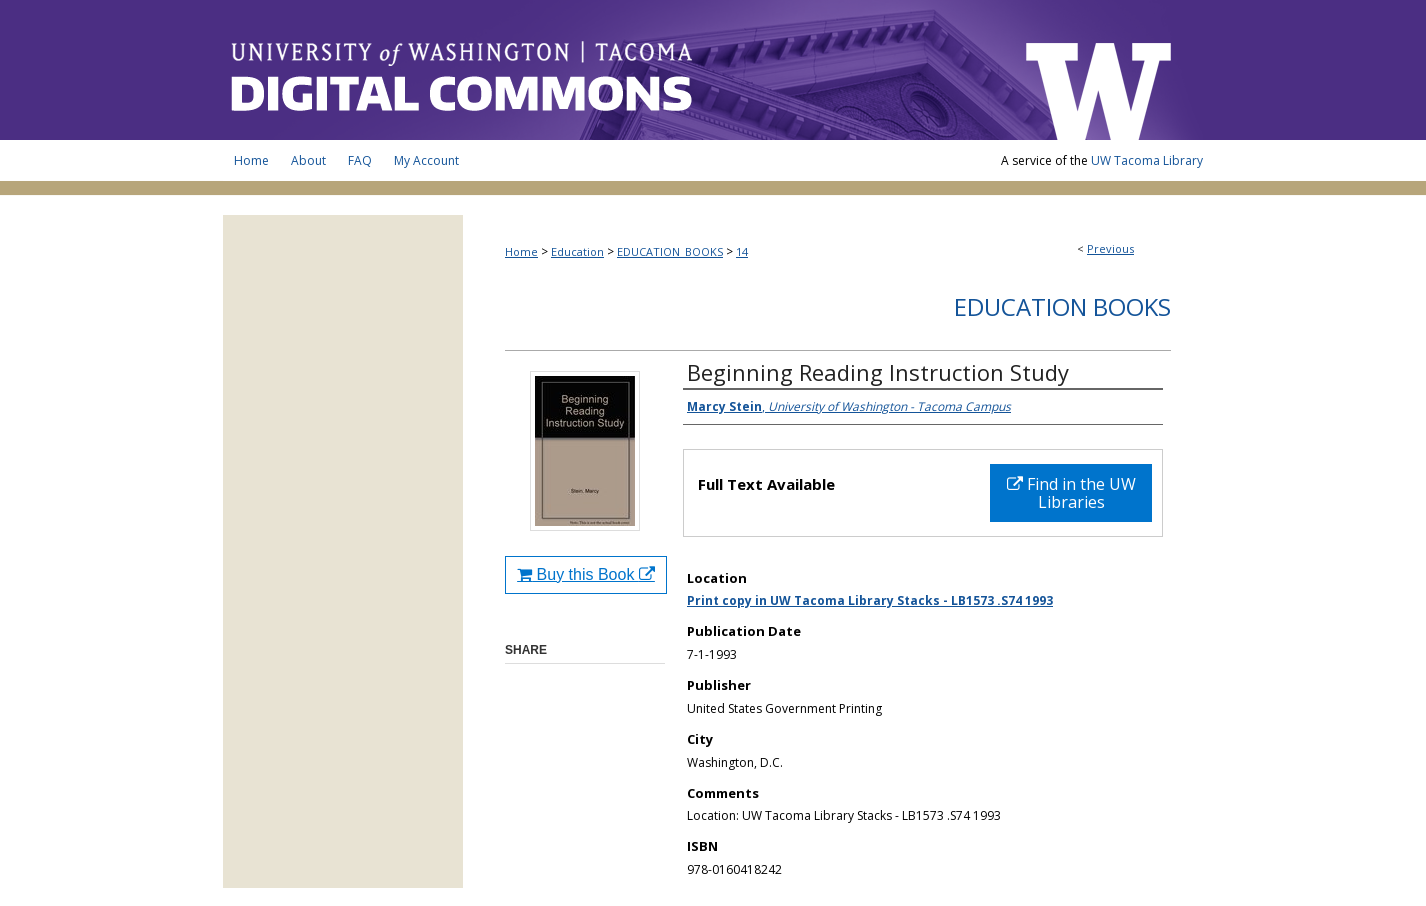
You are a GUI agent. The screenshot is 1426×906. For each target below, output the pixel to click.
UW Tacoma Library (1147, 160)
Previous (1110, 248)
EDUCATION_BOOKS (670, 251)
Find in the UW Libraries (1071, 493)
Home (521, 251)
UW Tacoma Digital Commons (613, 70)
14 (742, 251)
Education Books (1062, 306)
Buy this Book (586, 574)
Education (577, 251)
